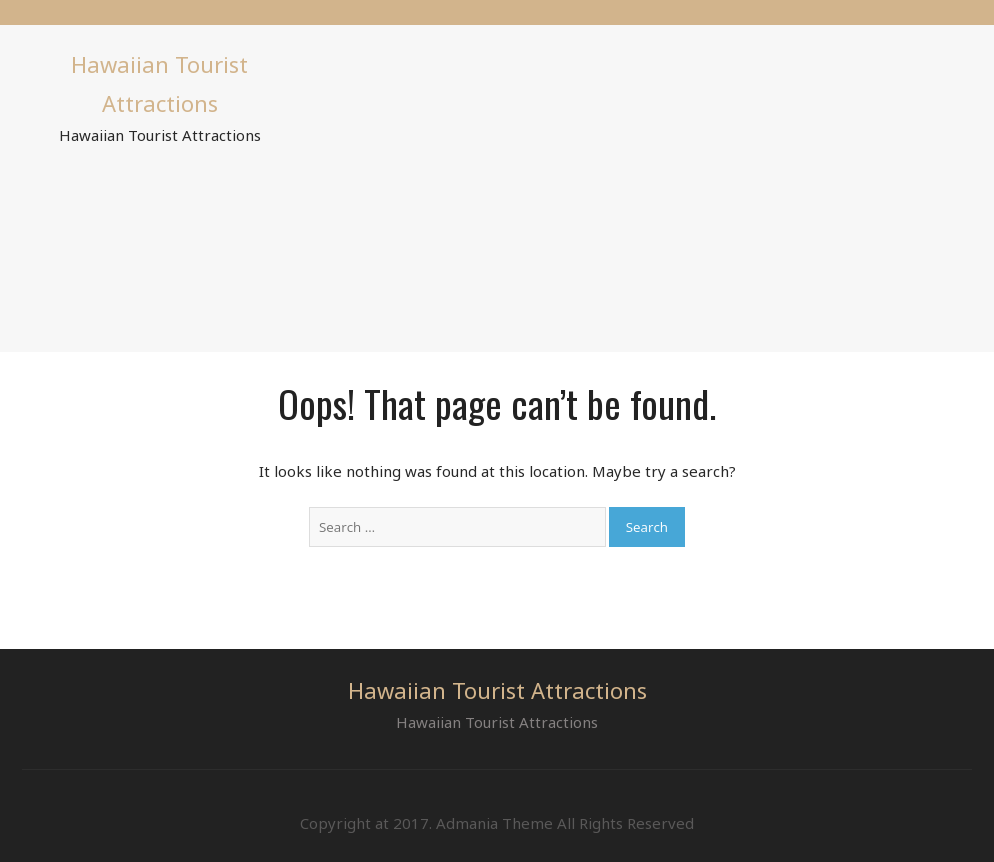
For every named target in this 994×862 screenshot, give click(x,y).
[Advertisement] (649, 185)
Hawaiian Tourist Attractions (497, 690)
